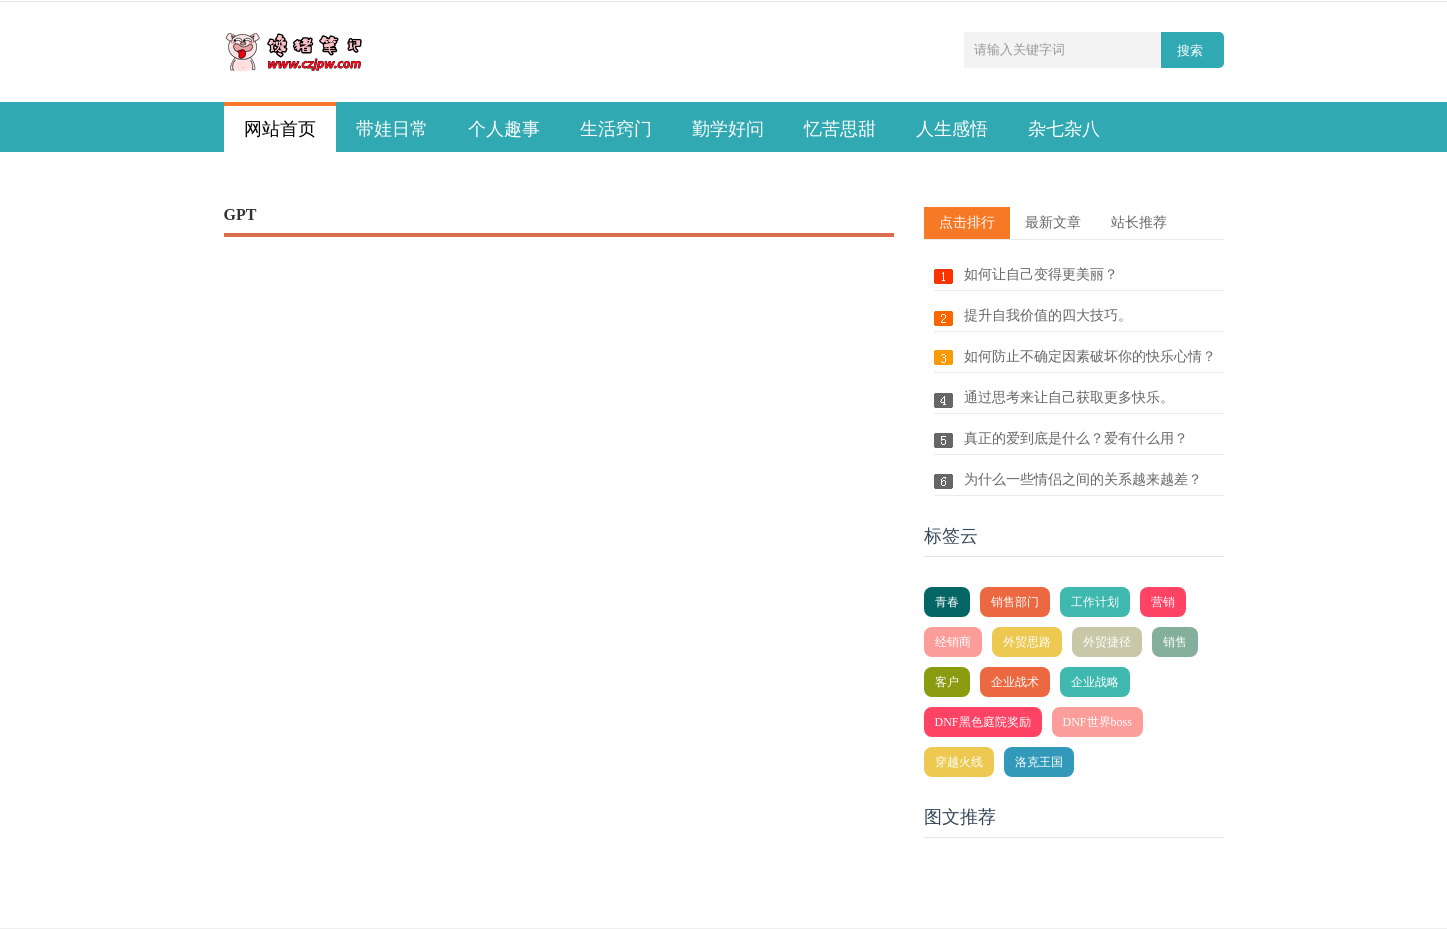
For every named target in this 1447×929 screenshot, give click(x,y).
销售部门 (1015, 602)
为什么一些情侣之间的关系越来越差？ (1083, 479)
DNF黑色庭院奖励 (983, 722)
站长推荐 (1139, 222)
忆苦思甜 (840, 129)
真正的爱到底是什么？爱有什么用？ (1076, 438)
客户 (947, 682)
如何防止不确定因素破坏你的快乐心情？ (1090, 356)
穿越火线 (959, 762)
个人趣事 (504, 129)
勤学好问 (728, 129)
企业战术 (1015, 682)
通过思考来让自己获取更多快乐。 (1069, 397)
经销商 (953, 642)
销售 (1175, 642)
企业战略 (1095, 682)
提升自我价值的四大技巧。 (1048, 315)
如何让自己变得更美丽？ (1041, 274)
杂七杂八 (1064, 129)
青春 (947, 602)
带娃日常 (392, 129)
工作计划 (1095, 602)
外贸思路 (1027, 642)
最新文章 (1053, 222)
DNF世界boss (1097, 722)
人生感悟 (952, 129)
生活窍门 (616, 129)
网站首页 (280, 129)
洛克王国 (1039, 762)
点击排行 (967, 222)
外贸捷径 (1107, 642)
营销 (1163, 602)
